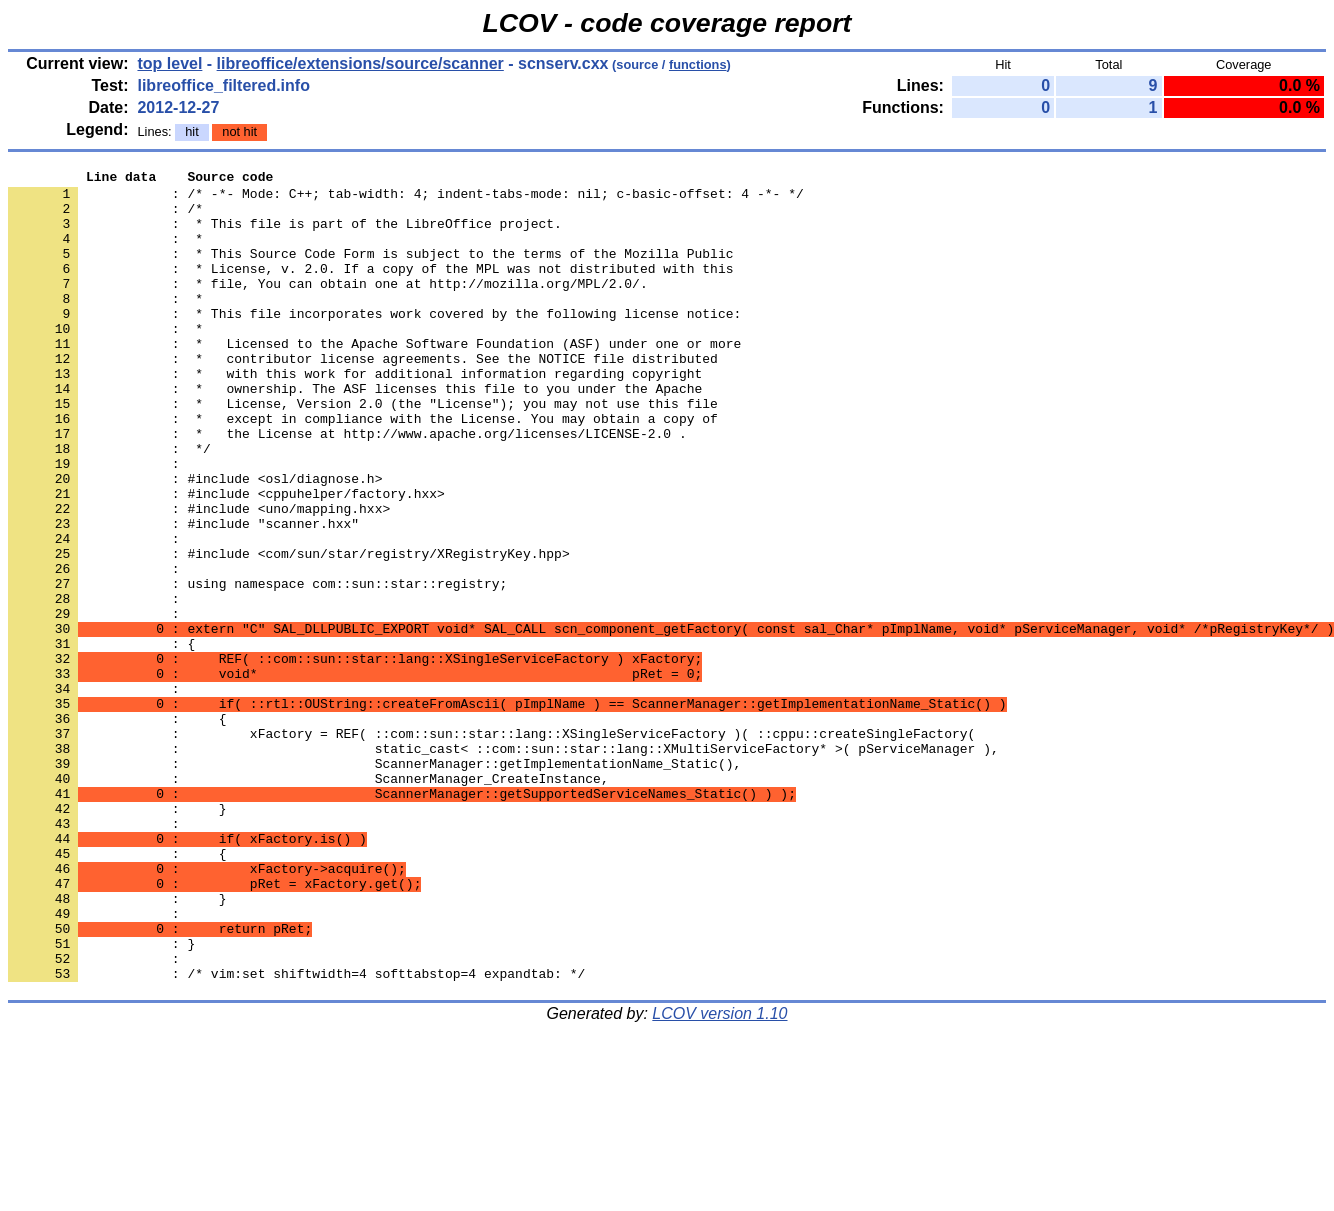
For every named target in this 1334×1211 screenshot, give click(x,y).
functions (698, 64)
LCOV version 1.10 (719, 1175)
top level (169, 63)
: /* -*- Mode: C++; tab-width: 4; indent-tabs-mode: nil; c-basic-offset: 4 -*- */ (406, 199)
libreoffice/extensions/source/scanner (360, 63)
